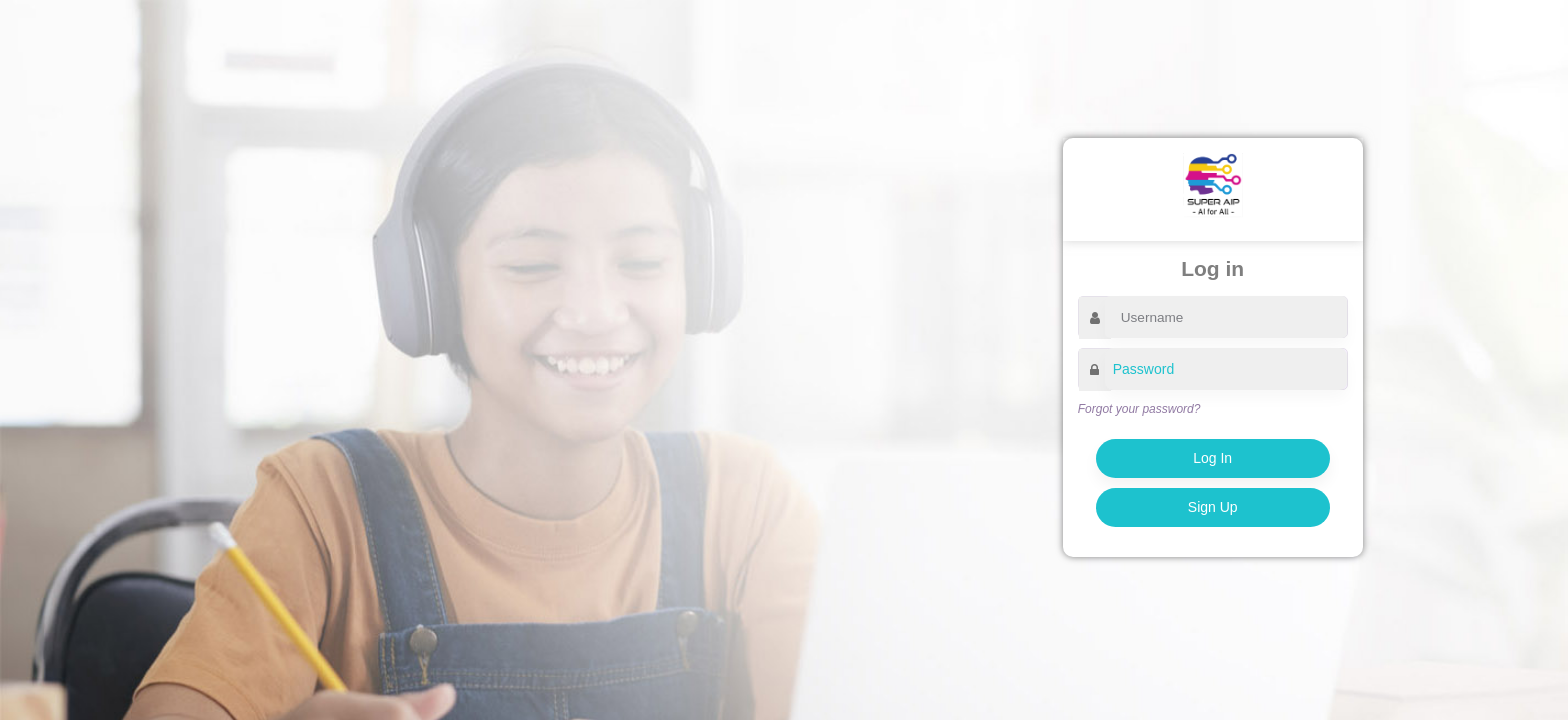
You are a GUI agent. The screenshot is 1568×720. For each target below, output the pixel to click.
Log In (1212, 458)
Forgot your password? (1139, 409)
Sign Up (1213, 507)
